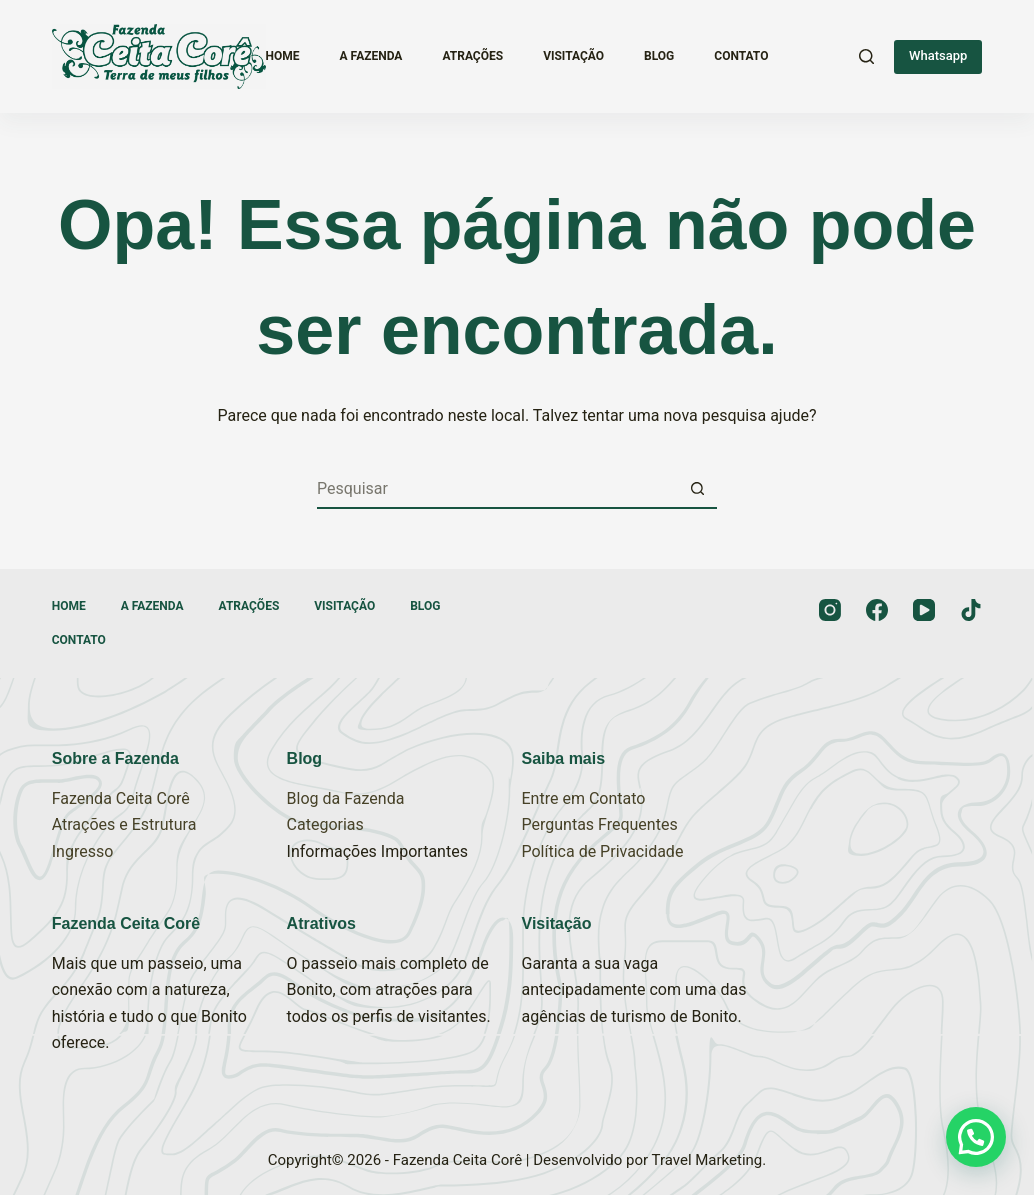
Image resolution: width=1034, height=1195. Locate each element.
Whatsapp (938, 55)
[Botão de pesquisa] (697, 489)
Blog (659, 56)
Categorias (325, 824)
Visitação (573, 56)
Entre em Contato (584, 798)
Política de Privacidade (603, 851)
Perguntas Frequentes (600, 824)
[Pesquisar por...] (497, 489)
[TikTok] (971, 610)
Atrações (472, 56)
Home (283, 56)
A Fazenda (371, 56)
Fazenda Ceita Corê (121, 798)
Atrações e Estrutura (124, 824)
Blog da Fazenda (346, 798)
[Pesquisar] (866, 56)
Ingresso (83, 851)
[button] (976, 1137)
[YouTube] (924, 610)
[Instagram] (830, 610)
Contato (741, 56)
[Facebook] (877, 610)
